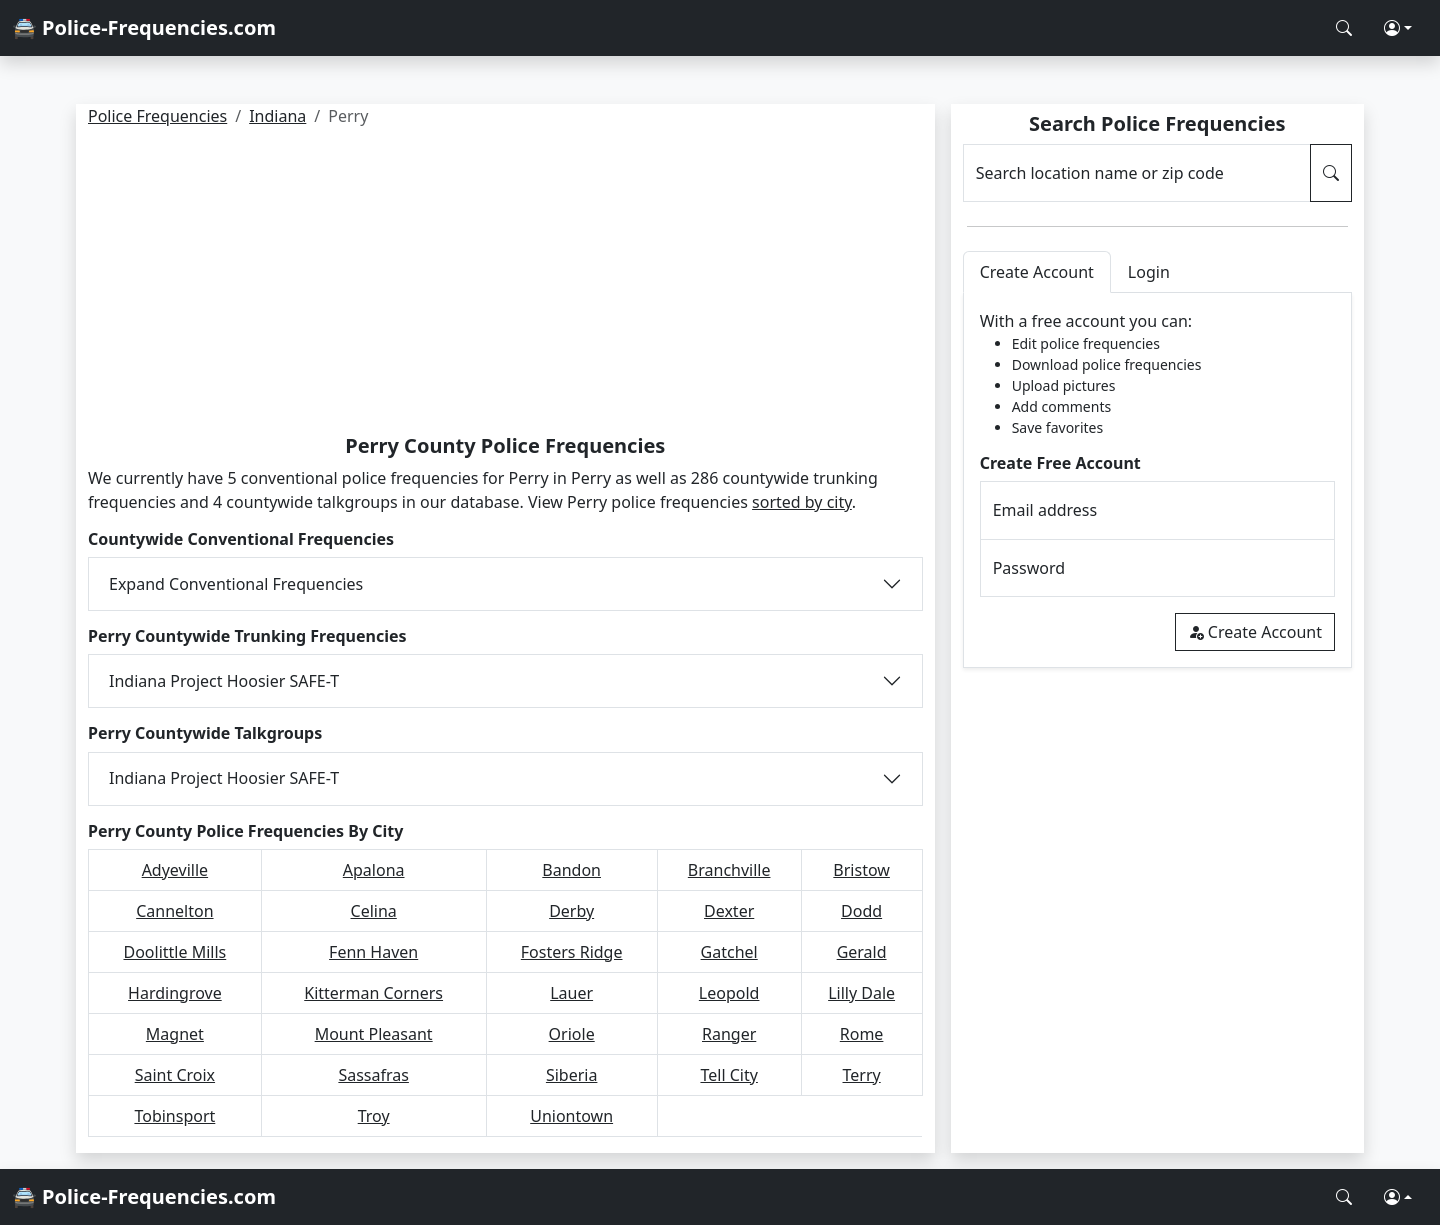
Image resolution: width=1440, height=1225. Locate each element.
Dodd (861, 911)
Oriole (572, 1034)
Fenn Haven (373, 952)
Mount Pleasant (374, 1034)
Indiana (277, 116)
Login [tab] (1149, 272)
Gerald (862, 952)
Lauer (571, 993)
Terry (862, 1075)
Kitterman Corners (373, 993)
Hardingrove (175, 993)
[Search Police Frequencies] (1344, 28)
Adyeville (175, 870)
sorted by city (802, 502)
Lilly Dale (861, 993)
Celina (374, 911)
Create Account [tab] (1037, 272)
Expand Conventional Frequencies (236, 584)
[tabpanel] (1157, 480)
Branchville (729, 870)
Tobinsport (174, 1116)
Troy (374, 1116)
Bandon (571, 870)
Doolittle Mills (175, 952)
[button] (1398, 28)
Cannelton (174, 911)
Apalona (374, 870)
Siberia (572, 1075)
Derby (571, 911)
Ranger (729, 1034)
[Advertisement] (505, 284)
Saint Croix (175, 1075)
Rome (862, 1034)
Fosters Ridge (572, 952)
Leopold (729, 993)
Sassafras (373, 1075)
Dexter (729, 911)
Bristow (861, 870)
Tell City (728, 1075)
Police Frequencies (157, 116)
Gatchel (729, 952)
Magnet (175, 1034)
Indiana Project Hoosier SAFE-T (224, 681)
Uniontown (571, 1116)
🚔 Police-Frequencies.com (144, 27)
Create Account (1255, 632)
